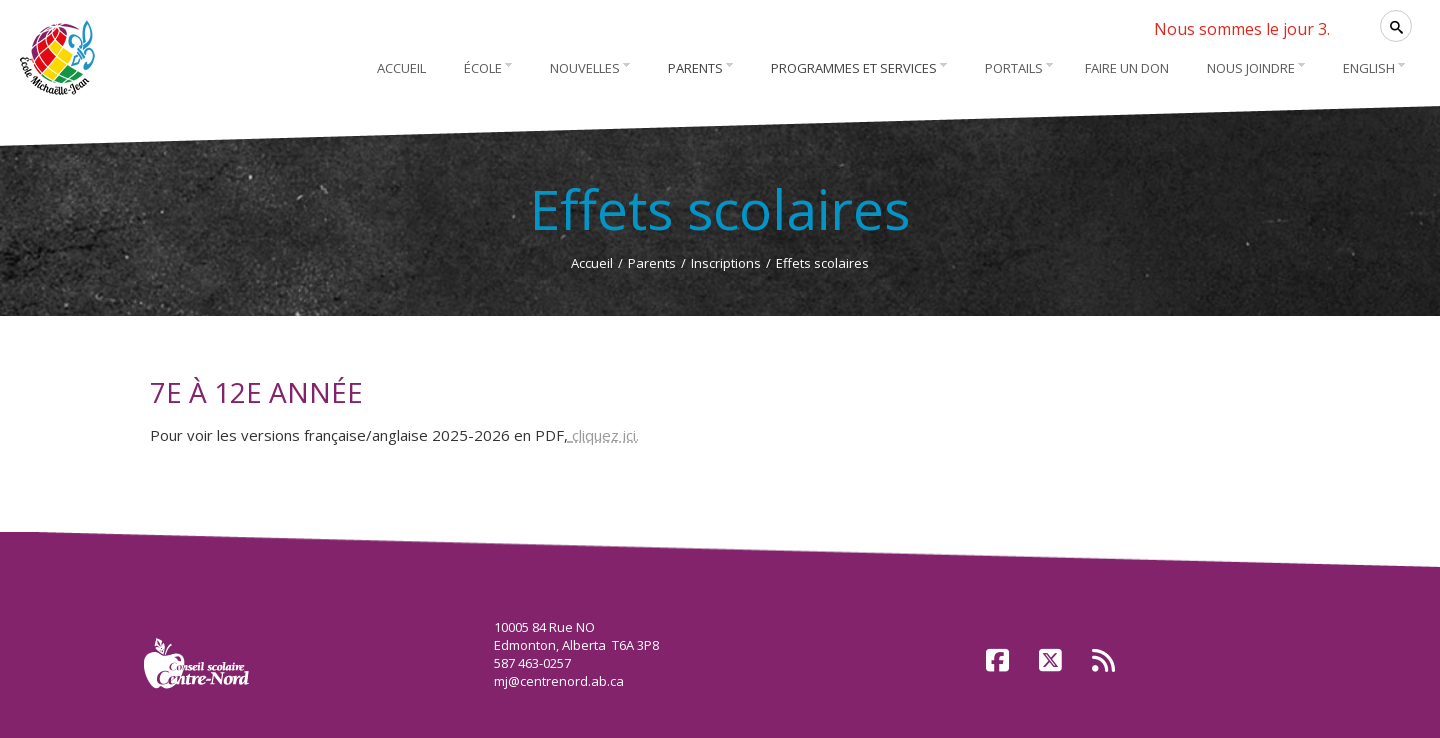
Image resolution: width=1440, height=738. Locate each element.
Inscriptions (726, 263)
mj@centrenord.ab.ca (559, 681)
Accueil (592, 263)
